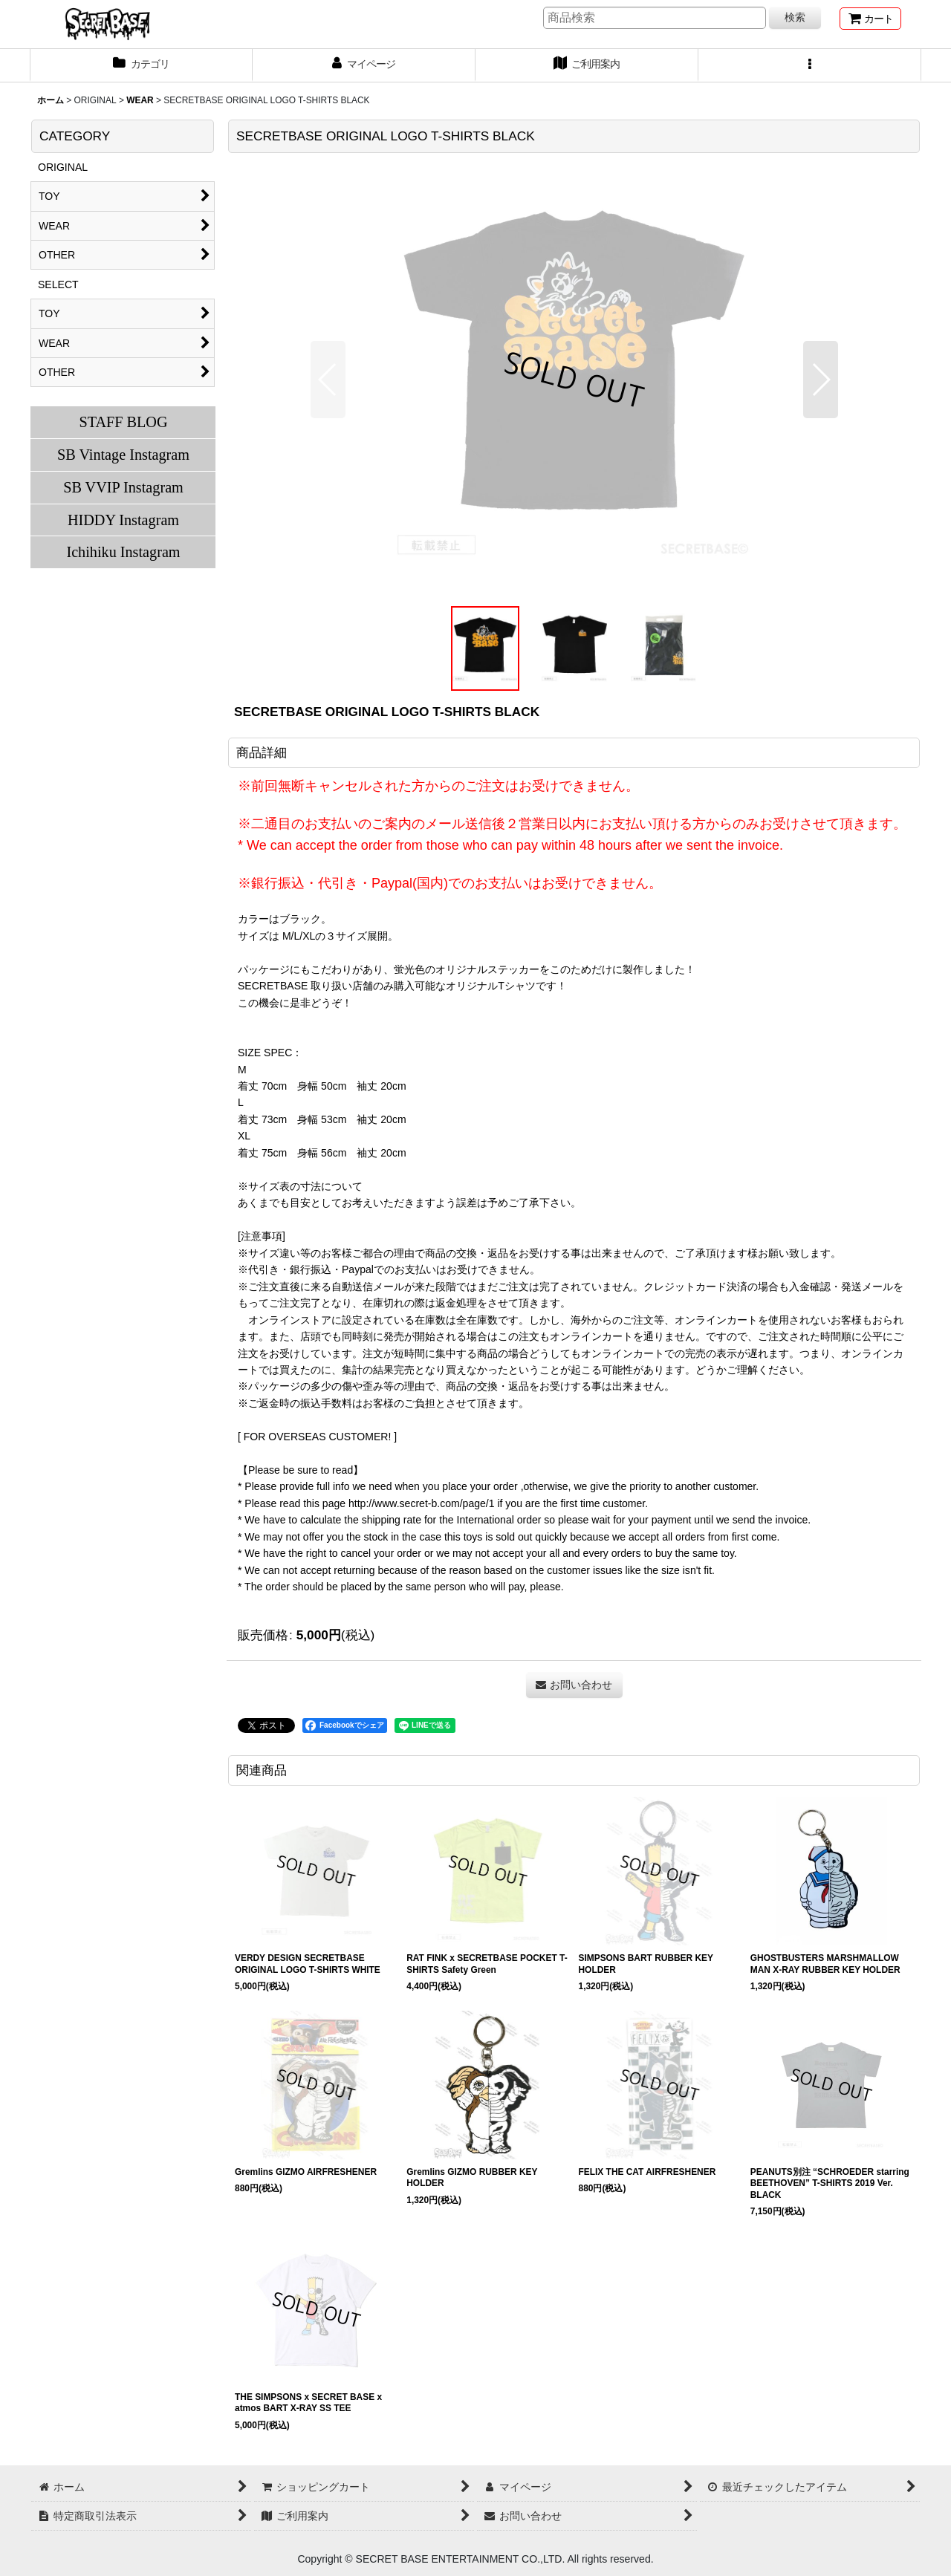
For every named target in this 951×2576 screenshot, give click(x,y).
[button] (809, 65)
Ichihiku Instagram (123, 552)
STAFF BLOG (123, 422)
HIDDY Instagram (123, 520)
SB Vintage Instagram (123, 454)
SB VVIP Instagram (123, 487)
